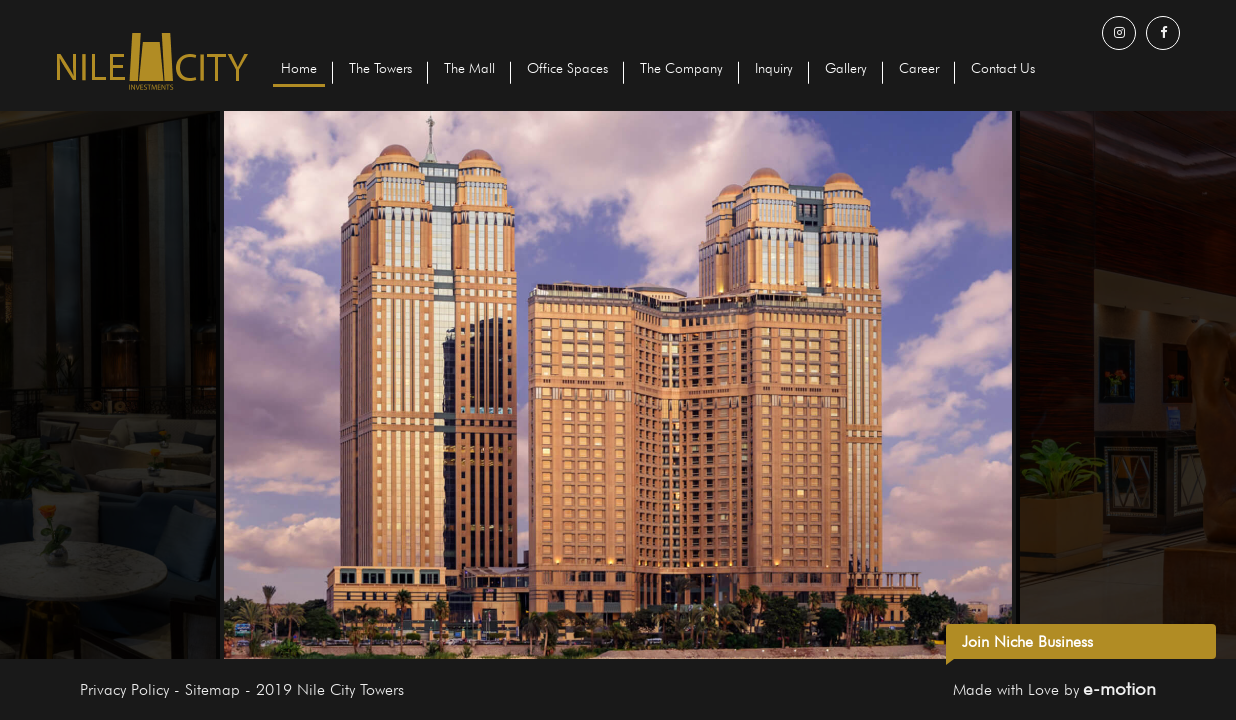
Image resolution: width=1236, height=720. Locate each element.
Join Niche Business (1027, 641)
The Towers (380, 68)
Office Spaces (567, 68)
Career (919, 68)
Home (299, 68)
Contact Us (1003, 68)
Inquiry (774, 68)
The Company (681, 68)
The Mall (469, 68)
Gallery (846, 68)
